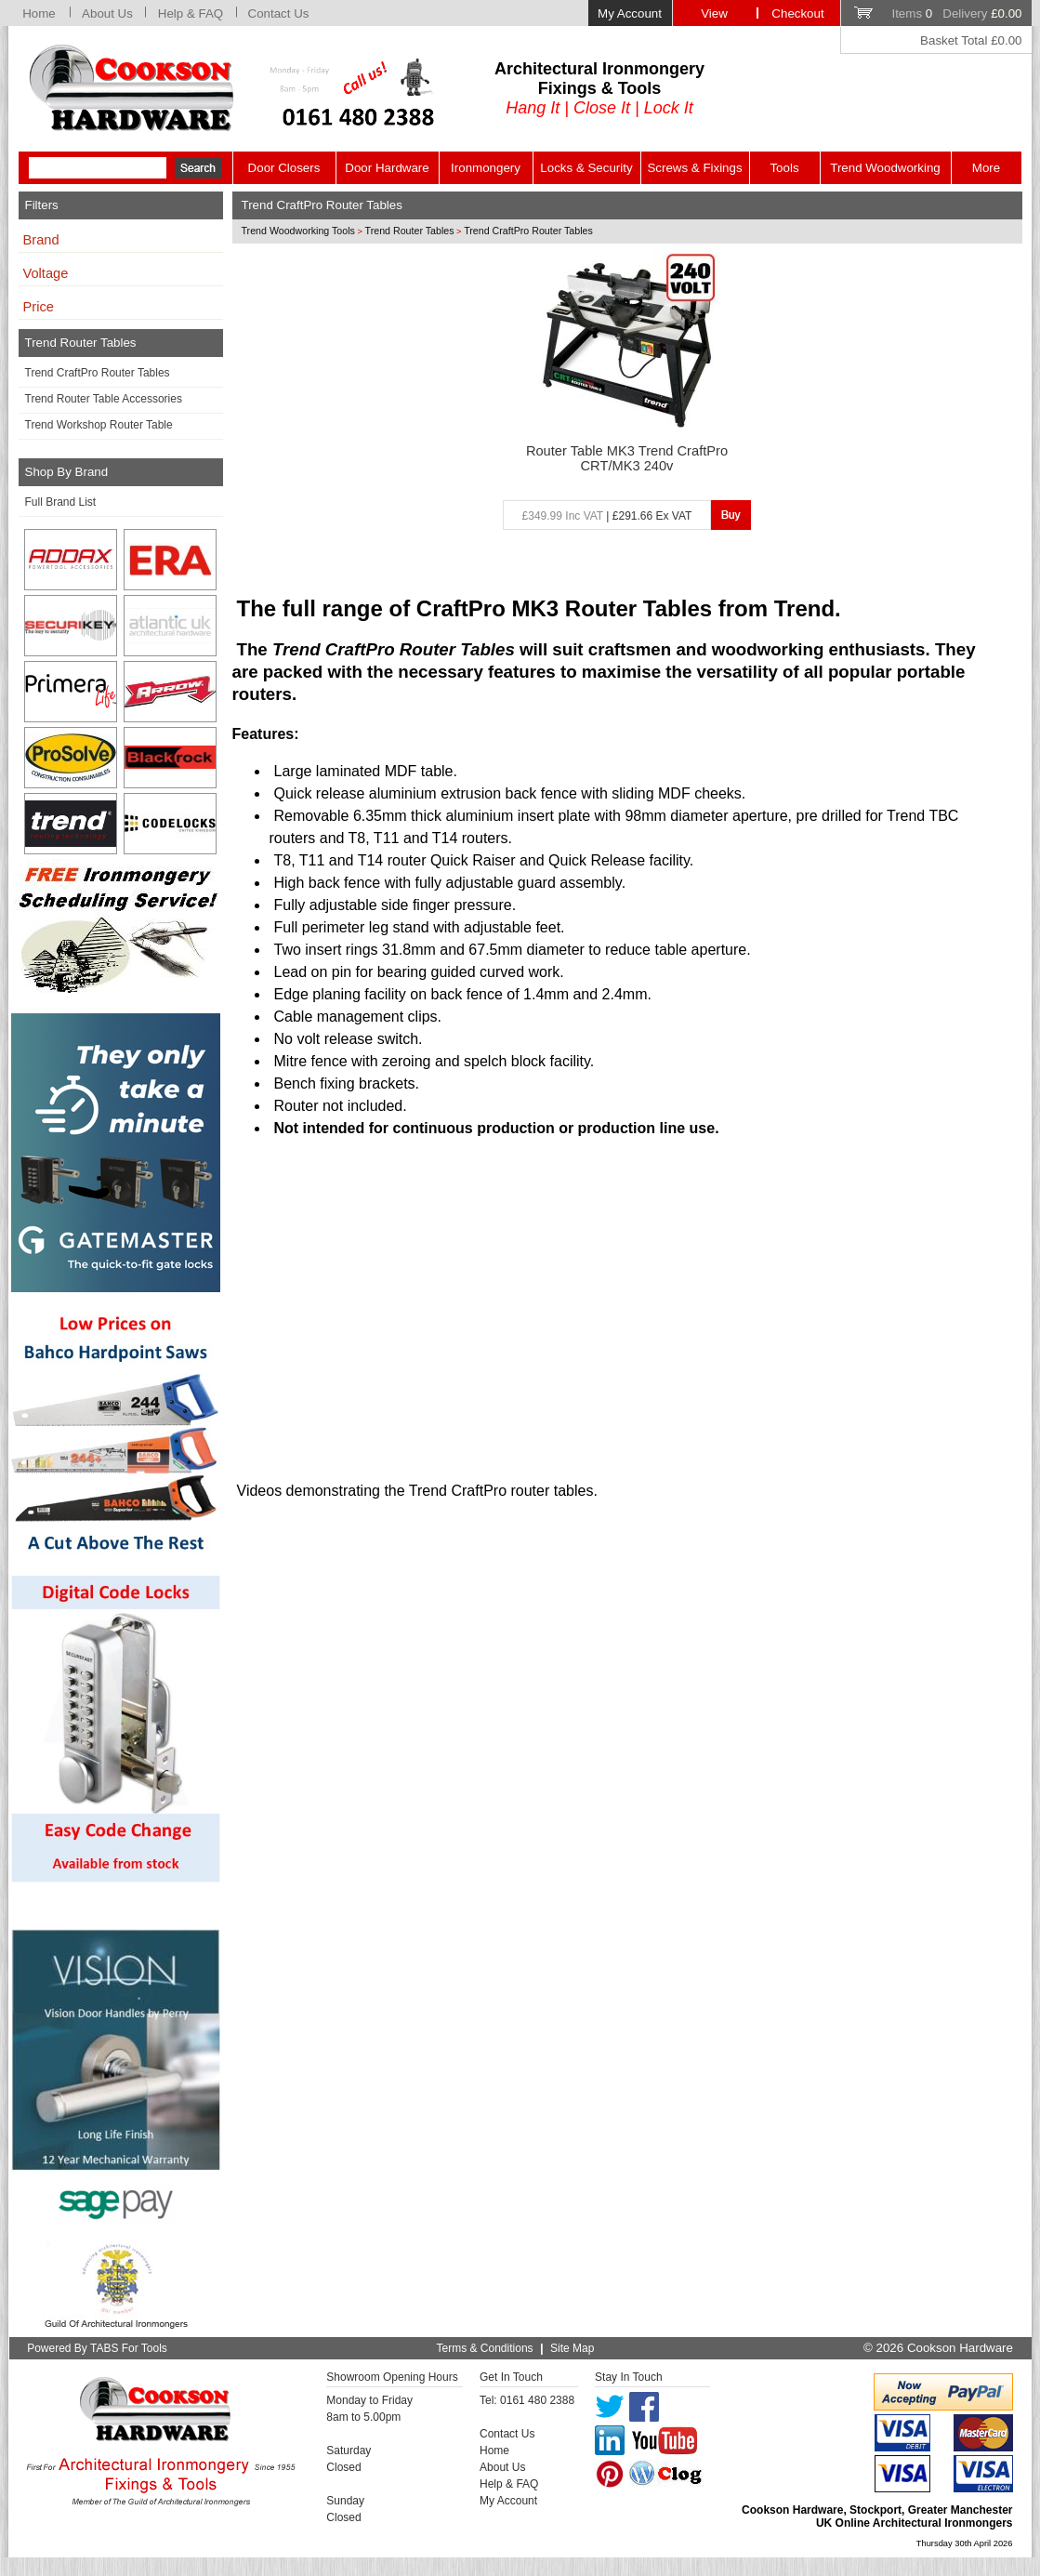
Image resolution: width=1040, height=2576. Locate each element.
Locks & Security (586, 168)
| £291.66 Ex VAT (607, 515)
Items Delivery (956, 13)
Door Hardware (386, 168)
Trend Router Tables (409, 230)
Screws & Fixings (694, 168)
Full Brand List (61, 502)
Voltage (46, 273)
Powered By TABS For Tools (97, 2348)
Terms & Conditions (485, 2348)
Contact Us (278, 13)
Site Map (572, 2348)
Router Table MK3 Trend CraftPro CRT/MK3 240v (627, 458)
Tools (784, 168)
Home (39, 13)
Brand (41, 239)
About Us (107, 13)
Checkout (797, 13)
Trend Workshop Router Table (99, 424)
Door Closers (284, 168)
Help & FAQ (190, 13)
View (714, 13)
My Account (630, 13)
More (986, 168)
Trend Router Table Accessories (103, 398)
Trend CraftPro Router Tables (97, 372)
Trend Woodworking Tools (298, 230)
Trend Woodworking (885, 168)
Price (38, 306)
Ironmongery (485, 168)
